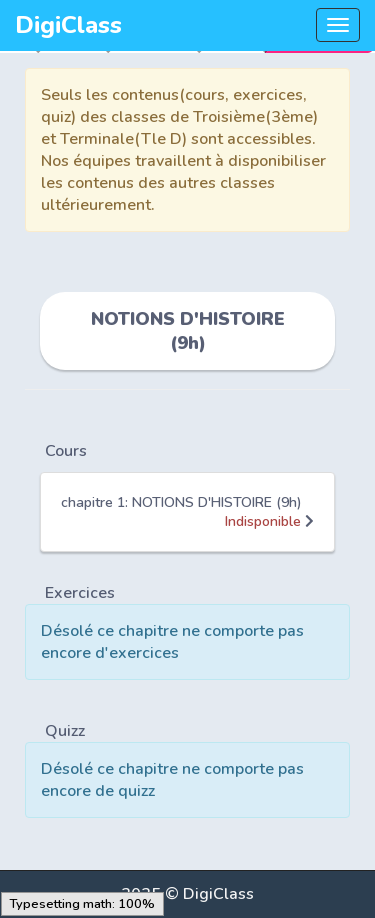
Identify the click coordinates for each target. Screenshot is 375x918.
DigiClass (68, 25)
